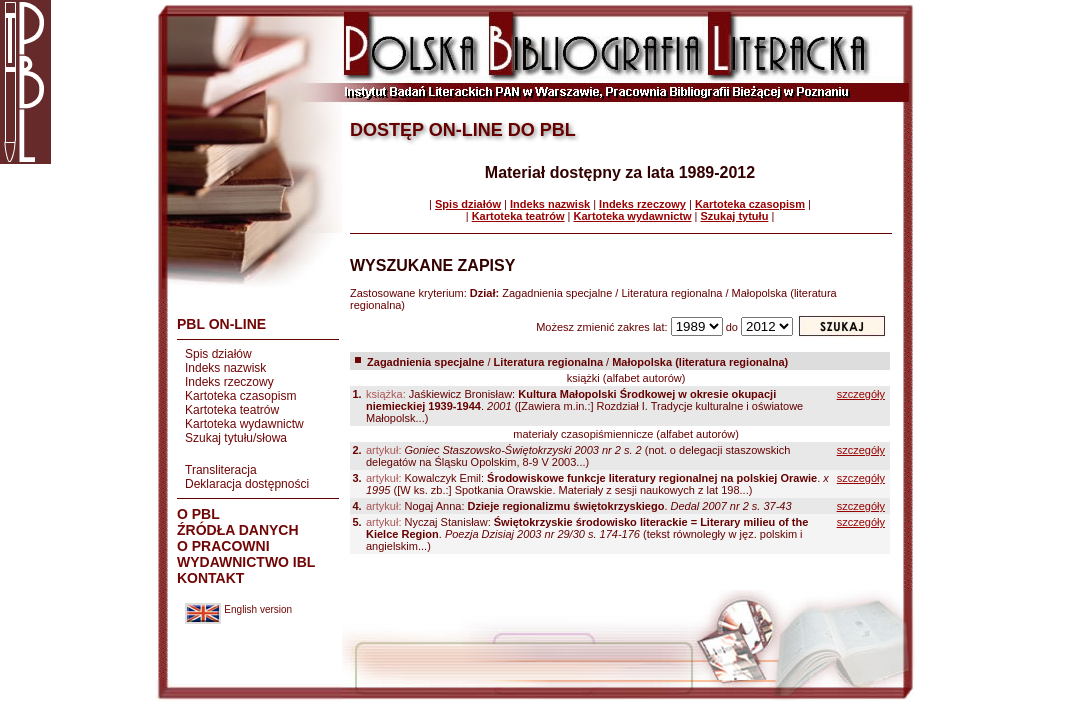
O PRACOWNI (223, 546)
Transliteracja (221, 470)
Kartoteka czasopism (240, 396)
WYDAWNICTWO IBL (246, 562)
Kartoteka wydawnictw (244, 424)
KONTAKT (210, 578)
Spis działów (218, 354)
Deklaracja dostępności (247, 484)
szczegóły (861, 394)
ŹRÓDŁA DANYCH (238, 530)
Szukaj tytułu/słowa (236, 438)
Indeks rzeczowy (229, 382)
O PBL (198, 514)
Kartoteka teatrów (232, 410)
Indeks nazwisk (225, 368)
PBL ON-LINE (221, 324)
